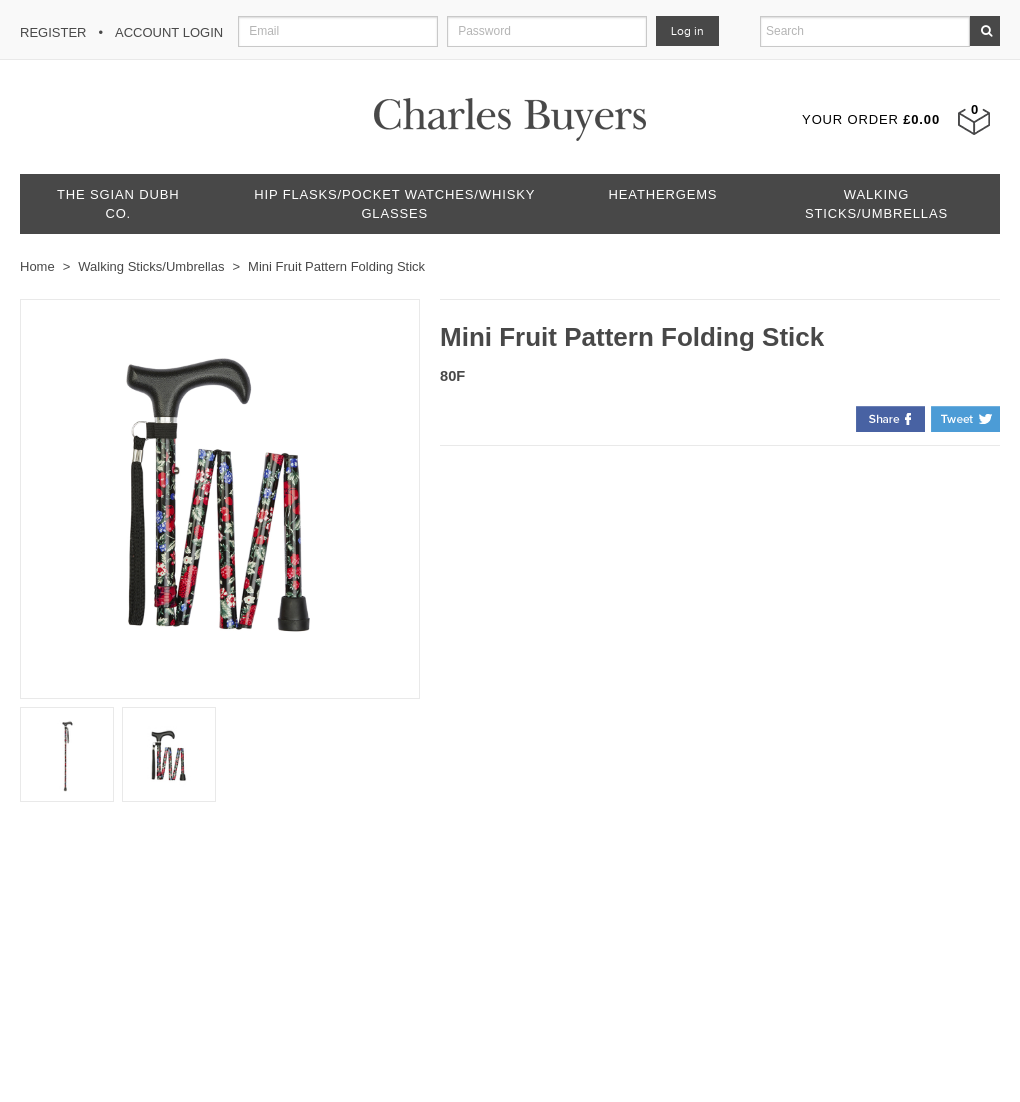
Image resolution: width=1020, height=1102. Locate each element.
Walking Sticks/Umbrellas (876, 204)
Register (53, 32)
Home (37, 266)
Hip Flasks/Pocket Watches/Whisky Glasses (394, 204)
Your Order (871, 119)
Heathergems (663, 194)
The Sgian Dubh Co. (118, 204)
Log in (687, 31)
